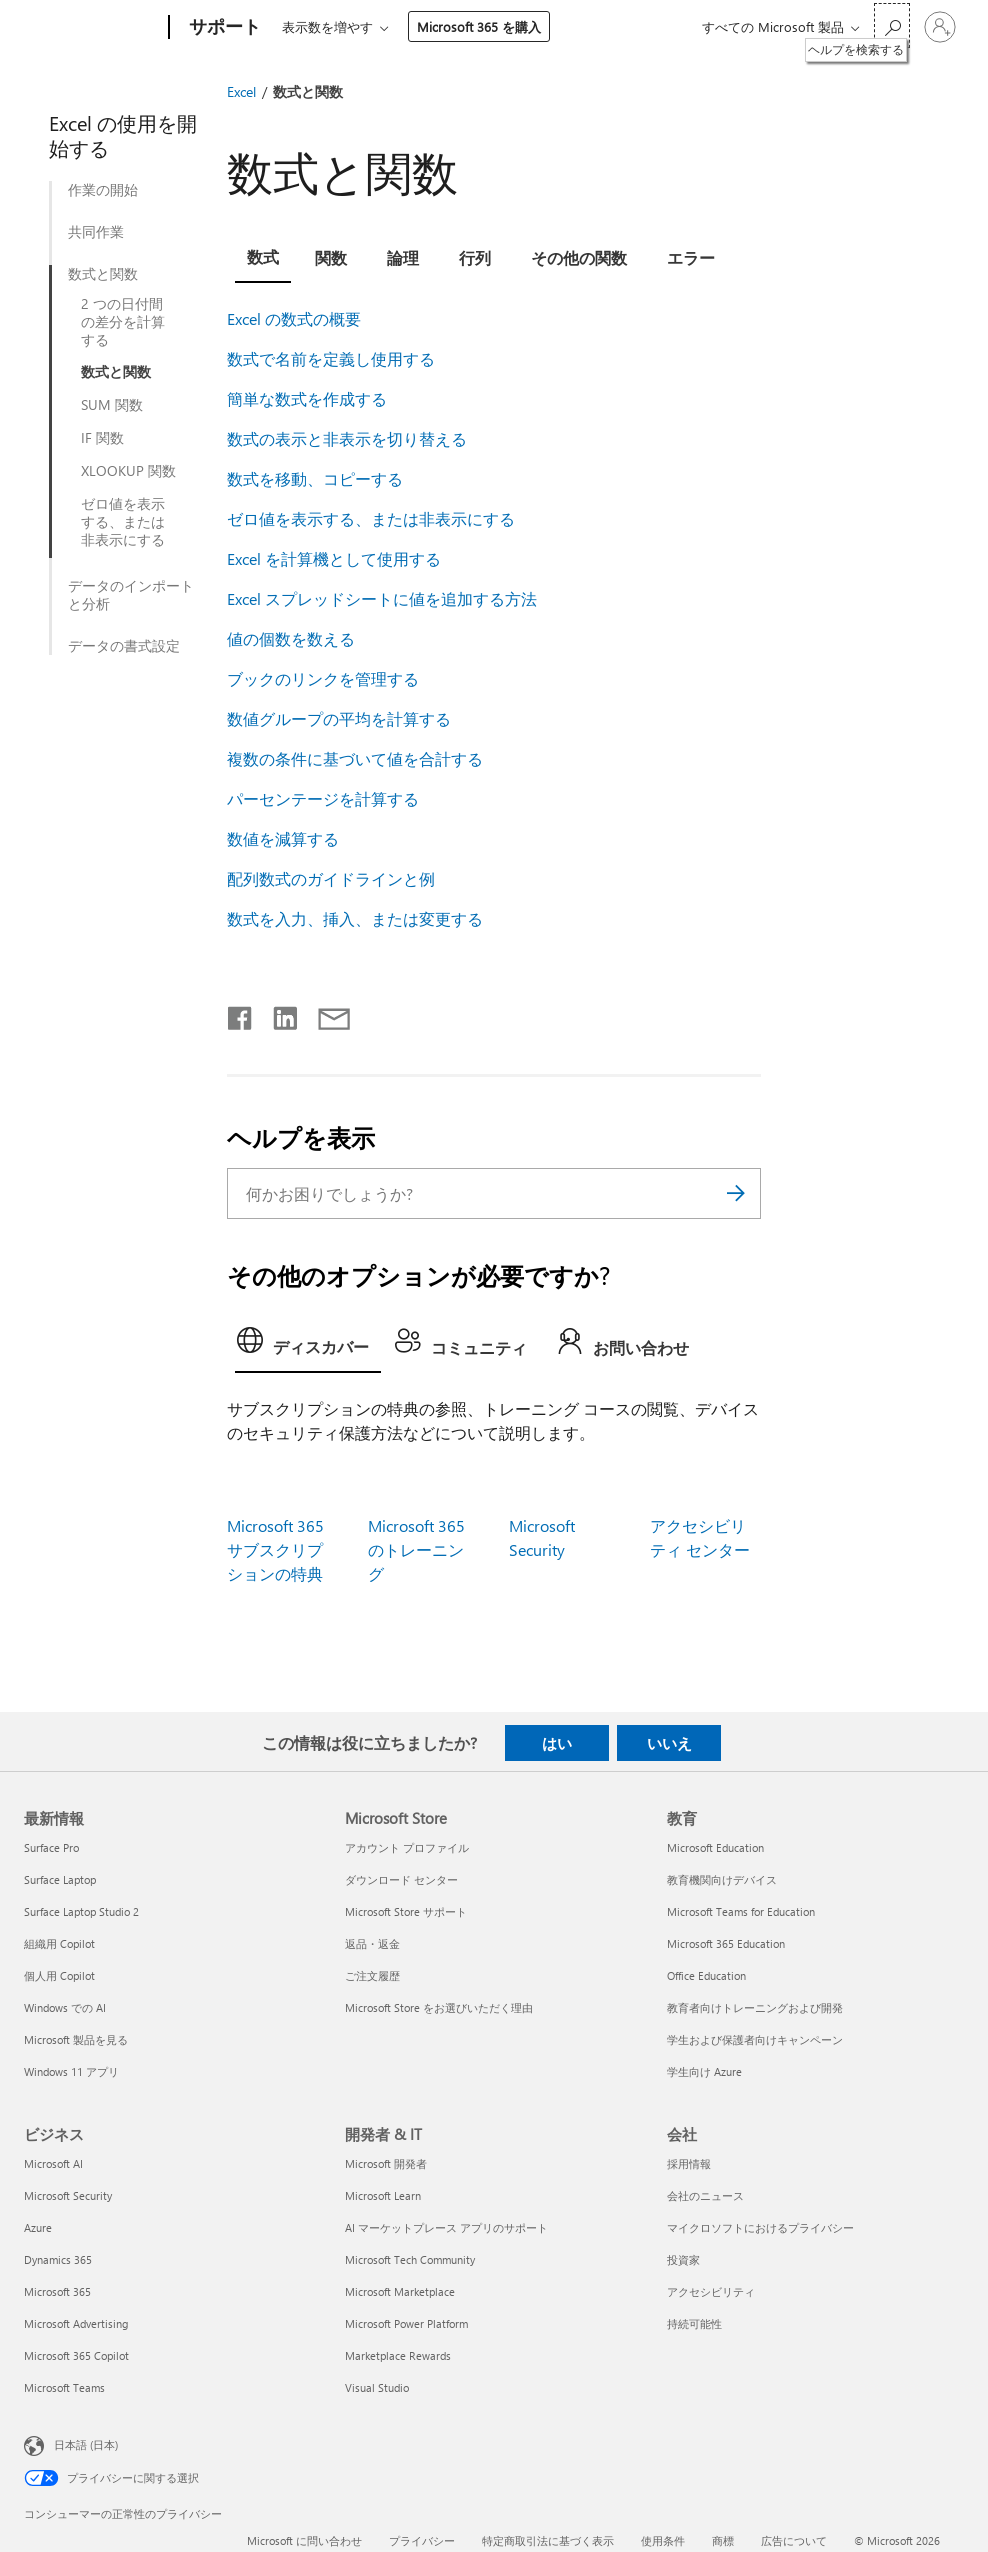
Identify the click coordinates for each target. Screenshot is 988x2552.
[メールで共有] (325, 1014)
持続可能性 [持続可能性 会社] (694, 2323)
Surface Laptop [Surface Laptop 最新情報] (60, 1879)
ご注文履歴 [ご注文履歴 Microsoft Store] (372, 1975)
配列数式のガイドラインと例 (331, 878)
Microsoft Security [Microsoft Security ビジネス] (68, 2195)
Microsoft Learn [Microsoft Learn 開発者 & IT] (383, 2195)
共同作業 (96, 232)
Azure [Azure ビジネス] (38, 2227)
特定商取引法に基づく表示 (548, 2540)
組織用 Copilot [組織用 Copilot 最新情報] (59, 1943)
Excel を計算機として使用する (334, 558)
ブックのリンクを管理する (323, 678)
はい (557, 1743)
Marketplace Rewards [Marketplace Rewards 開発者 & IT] (398, 2355)
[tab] (263, 260)
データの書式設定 (124, 646)
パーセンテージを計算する (323, 798)
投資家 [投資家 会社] (683, 2259)
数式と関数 (103, 274)
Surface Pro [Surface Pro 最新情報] (51, 1847)
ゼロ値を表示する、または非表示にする (123, 522)
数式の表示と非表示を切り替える (349, 438)
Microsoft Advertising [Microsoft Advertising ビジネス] (76, 2323)
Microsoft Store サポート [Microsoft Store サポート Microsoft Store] (406, 1911)
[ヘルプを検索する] (892, 25)
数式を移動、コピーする (315, 478)
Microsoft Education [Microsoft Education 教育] (715, 1847)
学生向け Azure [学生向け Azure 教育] (704, 2071)
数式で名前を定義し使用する (331, 358)
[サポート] (223, 28)
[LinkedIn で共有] (277, 1014)
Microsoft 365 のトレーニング (416, 1549)
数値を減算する (283, 838)
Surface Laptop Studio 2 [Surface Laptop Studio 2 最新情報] (81, 1911)
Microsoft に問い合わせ (304, 2540)
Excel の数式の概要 (294, 318)
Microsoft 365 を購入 (479, 26)
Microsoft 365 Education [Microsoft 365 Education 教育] (726, 1943)
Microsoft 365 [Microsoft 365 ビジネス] (57, 2291)
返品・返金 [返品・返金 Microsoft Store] (372, 1943)
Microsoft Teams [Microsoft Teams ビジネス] (64, 2387)
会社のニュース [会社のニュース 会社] (705, 2195)
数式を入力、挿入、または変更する (355, 918)
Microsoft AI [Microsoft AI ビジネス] (53, 2163)
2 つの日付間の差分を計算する (123, 322)
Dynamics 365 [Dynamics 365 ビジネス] (58, 2259)
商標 (723, 2540)
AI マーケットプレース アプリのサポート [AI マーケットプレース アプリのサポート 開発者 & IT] (446, 2227)
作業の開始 (103, 190)
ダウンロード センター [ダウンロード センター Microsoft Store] (401, 1879)
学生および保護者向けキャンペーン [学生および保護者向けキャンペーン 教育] (755, 2039)
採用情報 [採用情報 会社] (689, 2163)
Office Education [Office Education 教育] (706, 1975)
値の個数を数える (291, 638)
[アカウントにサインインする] (940, 27)
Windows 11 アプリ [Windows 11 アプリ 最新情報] (71, 2071)
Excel (241, 91)
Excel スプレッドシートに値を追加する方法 (382, 598)
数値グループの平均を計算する (339, 718)
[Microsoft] (92, 28)
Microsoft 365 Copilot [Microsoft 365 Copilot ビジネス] (76, 2355)
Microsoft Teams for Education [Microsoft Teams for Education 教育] (741, 1911)
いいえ (669, 1743)
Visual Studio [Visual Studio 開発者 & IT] (377, 2387)
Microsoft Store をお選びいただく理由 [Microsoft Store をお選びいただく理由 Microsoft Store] (439, 2007)
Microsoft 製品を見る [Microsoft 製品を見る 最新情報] (76, 2039)
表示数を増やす (327, 26)
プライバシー (422, 2540)
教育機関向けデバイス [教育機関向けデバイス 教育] (722, 1879)
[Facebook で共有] (241, 1014)
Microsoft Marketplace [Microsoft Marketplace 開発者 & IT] (400, 2291)
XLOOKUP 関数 (128, 471)
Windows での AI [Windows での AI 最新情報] (65, 2007)
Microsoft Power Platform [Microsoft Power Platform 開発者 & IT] (406, 2323)
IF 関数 (102, 438)
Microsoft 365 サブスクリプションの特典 (275, 1549)
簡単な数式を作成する (307, 398)
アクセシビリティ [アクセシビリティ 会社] (711, 2291)
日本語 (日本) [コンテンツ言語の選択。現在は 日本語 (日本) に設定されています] (86, 2444)
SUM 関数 (112, 405)
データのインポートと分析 (131, 595)
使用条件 (663, 2540)
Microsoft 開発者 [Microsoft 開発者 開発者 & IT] (386, 2163)
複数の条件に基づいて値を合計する (355, 758)
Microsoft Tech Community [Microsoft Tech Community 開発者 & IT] (410, 2259)
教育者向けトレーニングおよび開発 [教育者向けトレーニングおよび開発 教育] (755, 2007)
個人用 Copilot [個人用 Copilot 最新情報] (59, 1975)
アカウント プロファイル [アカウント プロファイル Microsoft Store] (407, 1847)
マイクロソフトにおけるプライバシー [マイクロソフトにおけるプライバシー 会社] (760, 2227)
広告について (794, 2540)
